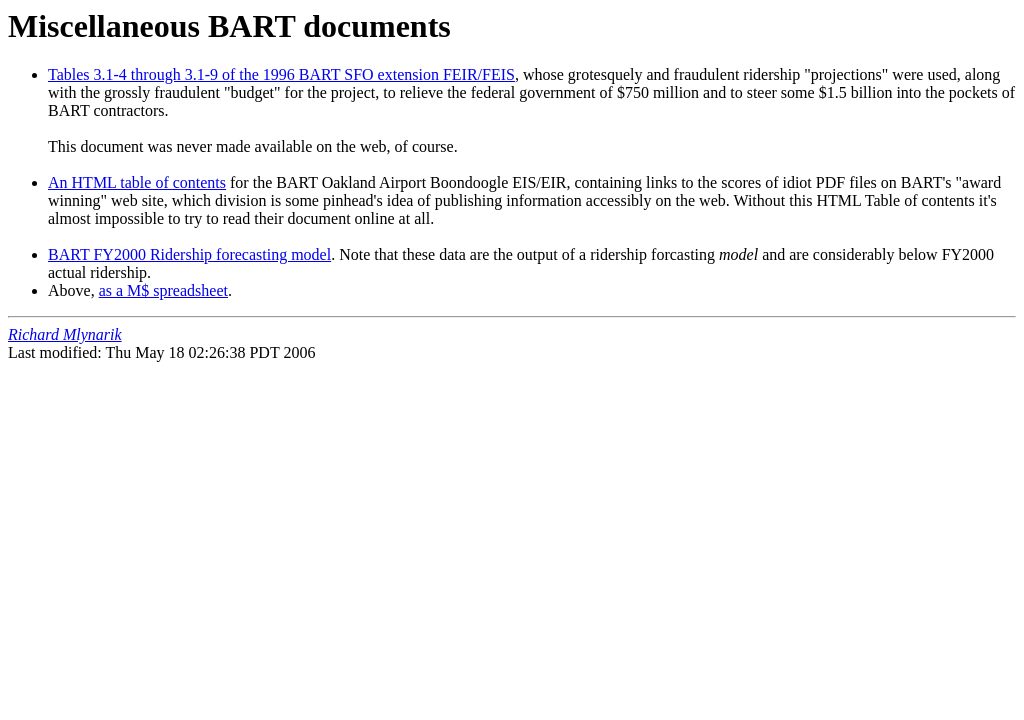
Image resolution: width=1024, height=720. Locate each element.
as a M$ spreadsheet (163, 290)
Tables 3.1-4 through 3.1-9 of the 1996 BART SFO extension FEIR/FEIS (281, 74)
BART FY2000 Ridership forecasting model (189, 254)
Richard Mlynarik (65, 334)
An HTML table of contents (137, 182)
